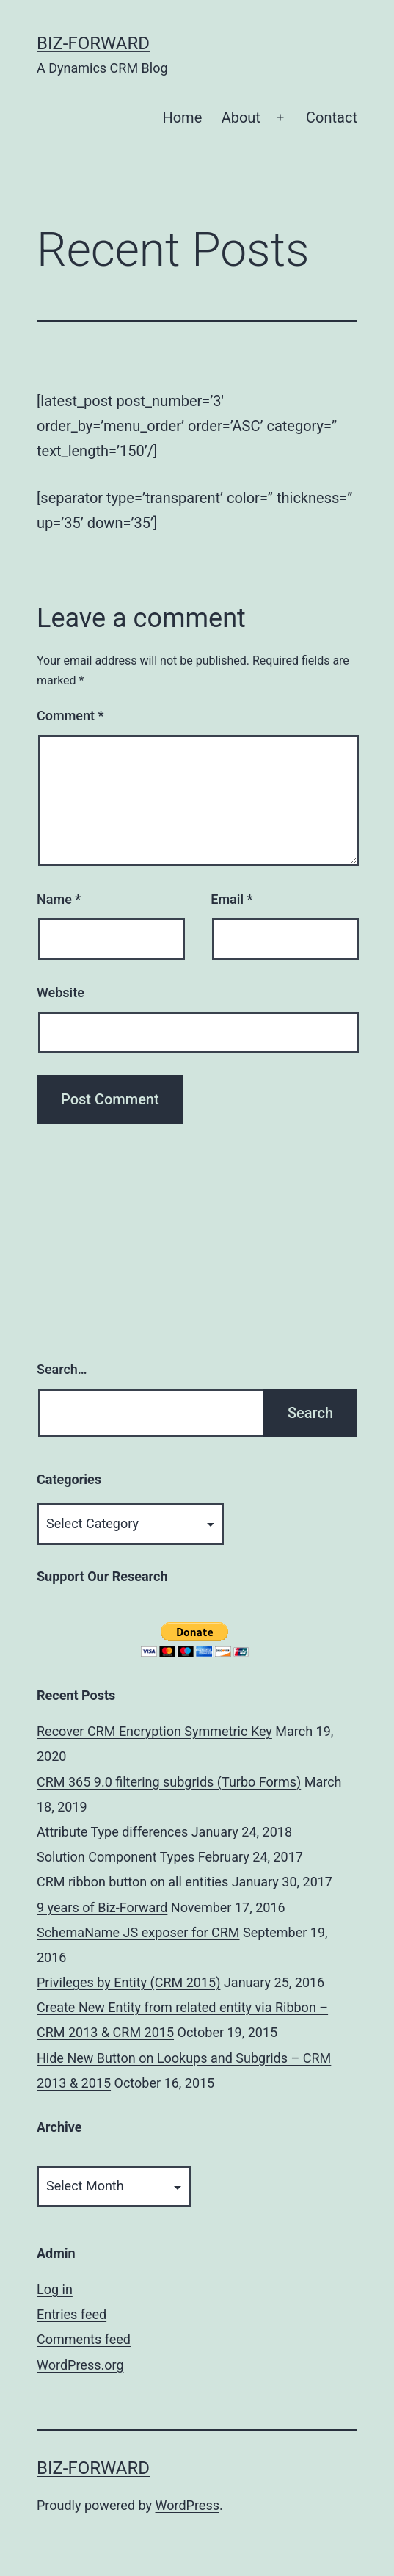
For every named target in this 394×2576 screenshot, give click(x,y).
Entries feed (71, 2314)
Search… (62, 1369)
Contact (331, 117)
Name (59, 899)
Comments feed (84, 2339)
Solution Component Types (115, 1856)
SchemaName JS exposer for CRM (138, 1932)
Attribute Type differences (112, 1831)
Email (231, 899)
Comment (70, 715)
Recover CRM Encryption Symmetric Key (154, 1731)
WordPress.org (80, 2365)
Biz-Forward (93, 43)
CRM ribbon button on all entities (132, 1881)
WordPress (187, 2505)
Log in (55, 2289)
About (241, 117)
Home (182, 117)
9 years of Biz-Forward (102, 1907)
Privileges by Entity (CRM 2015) (128, 1982)
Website (60, 992)
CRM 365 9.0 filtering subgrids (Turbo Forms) (169, 1782)
